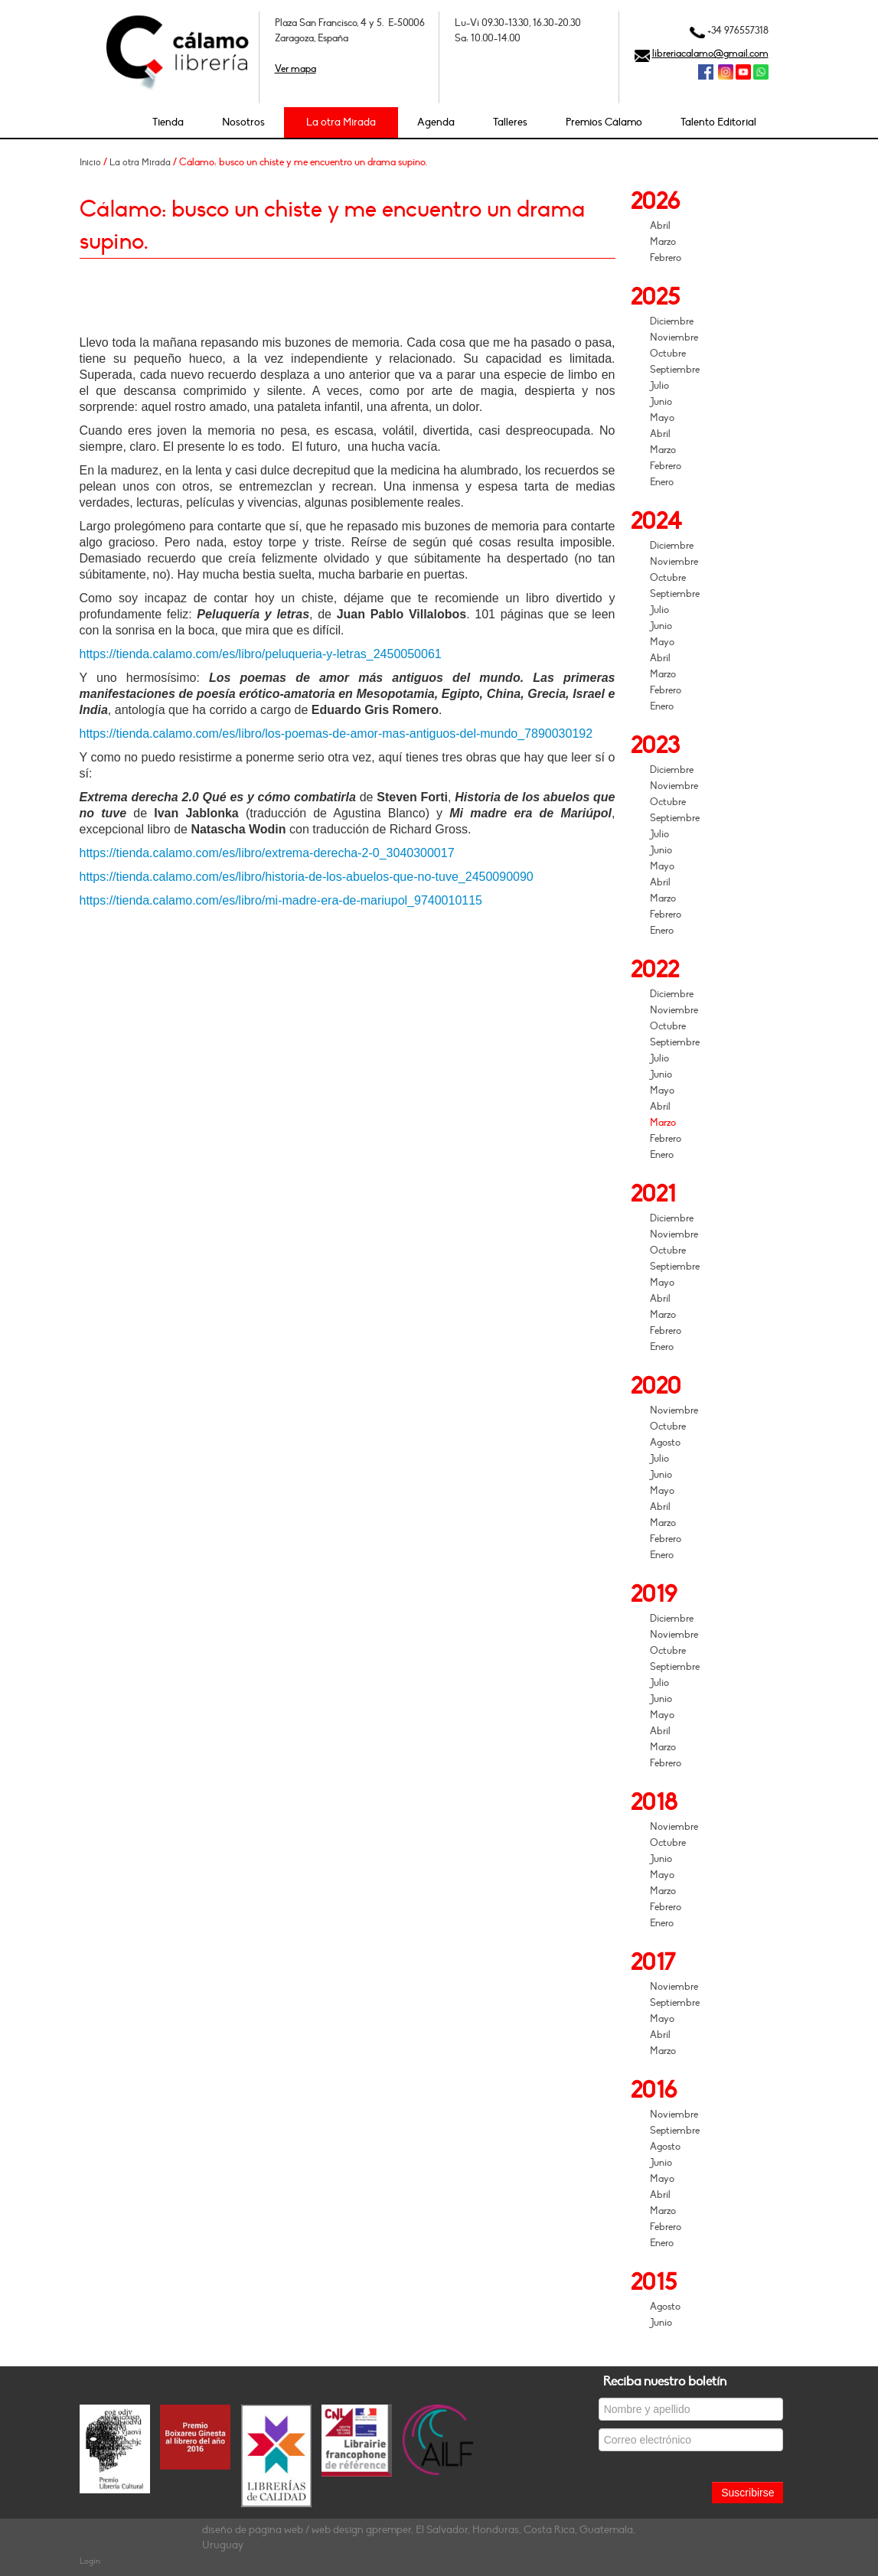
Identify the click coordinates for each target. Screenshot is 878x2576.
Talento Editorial (718, 122)
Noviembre (674, 337)
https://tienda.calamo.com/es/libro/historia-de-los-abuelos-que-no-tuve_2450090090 (307, 876)
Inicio (90, 162)
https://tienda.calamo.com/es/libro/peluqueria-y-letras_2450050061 (261, 653)
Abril (660, 226)
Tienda (168, 122)
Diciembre (672, 321)
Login (90, 2561)
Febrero (665, 258)
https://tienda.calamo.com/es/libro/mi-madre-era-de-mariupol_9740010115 (281, 900)
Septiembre (675, 370)
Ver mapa (295, 69)
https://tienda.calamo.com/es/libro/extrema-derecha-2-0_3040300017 (267, 852)
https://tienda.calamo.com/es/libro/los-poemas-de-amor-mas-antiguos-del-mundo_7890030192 (336, 733)
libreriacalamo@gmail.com (710, 53)
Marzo (663, 242)
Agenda (436, 122)
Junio (661, 402)
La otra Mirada (341, 122)
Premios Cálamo (604, 122)
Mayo (662, 418)
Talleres (510, 122)
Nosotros (243, 122)
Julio (659, 386)
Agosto (665, 1442)
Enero (662, 482)
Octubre (668, 353)
